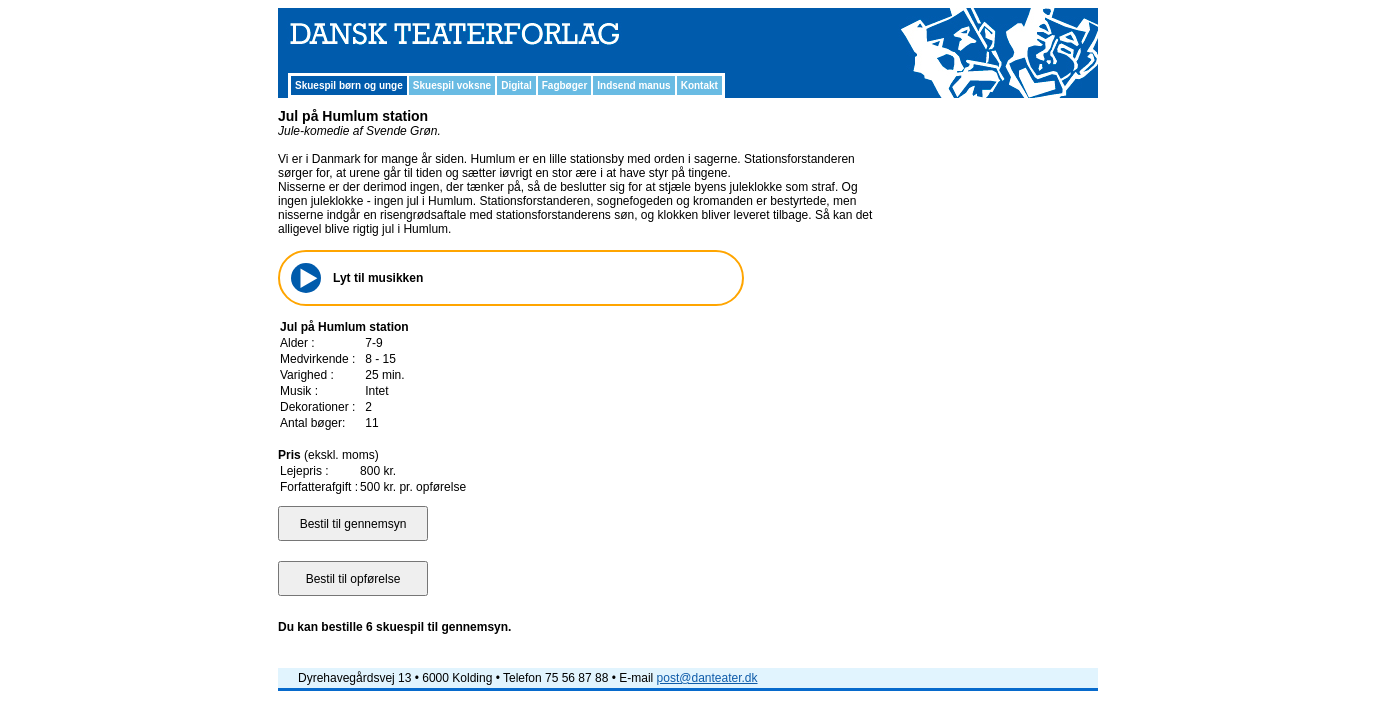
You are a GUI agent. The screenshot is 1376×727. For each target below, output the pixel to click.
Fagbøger (565, 85)
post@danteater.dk (707, 678)
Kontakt (699, 85)
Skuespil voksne (452, 85)
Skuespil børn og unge (349, 85)
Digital (516, 85)
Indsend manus (633, 85)
